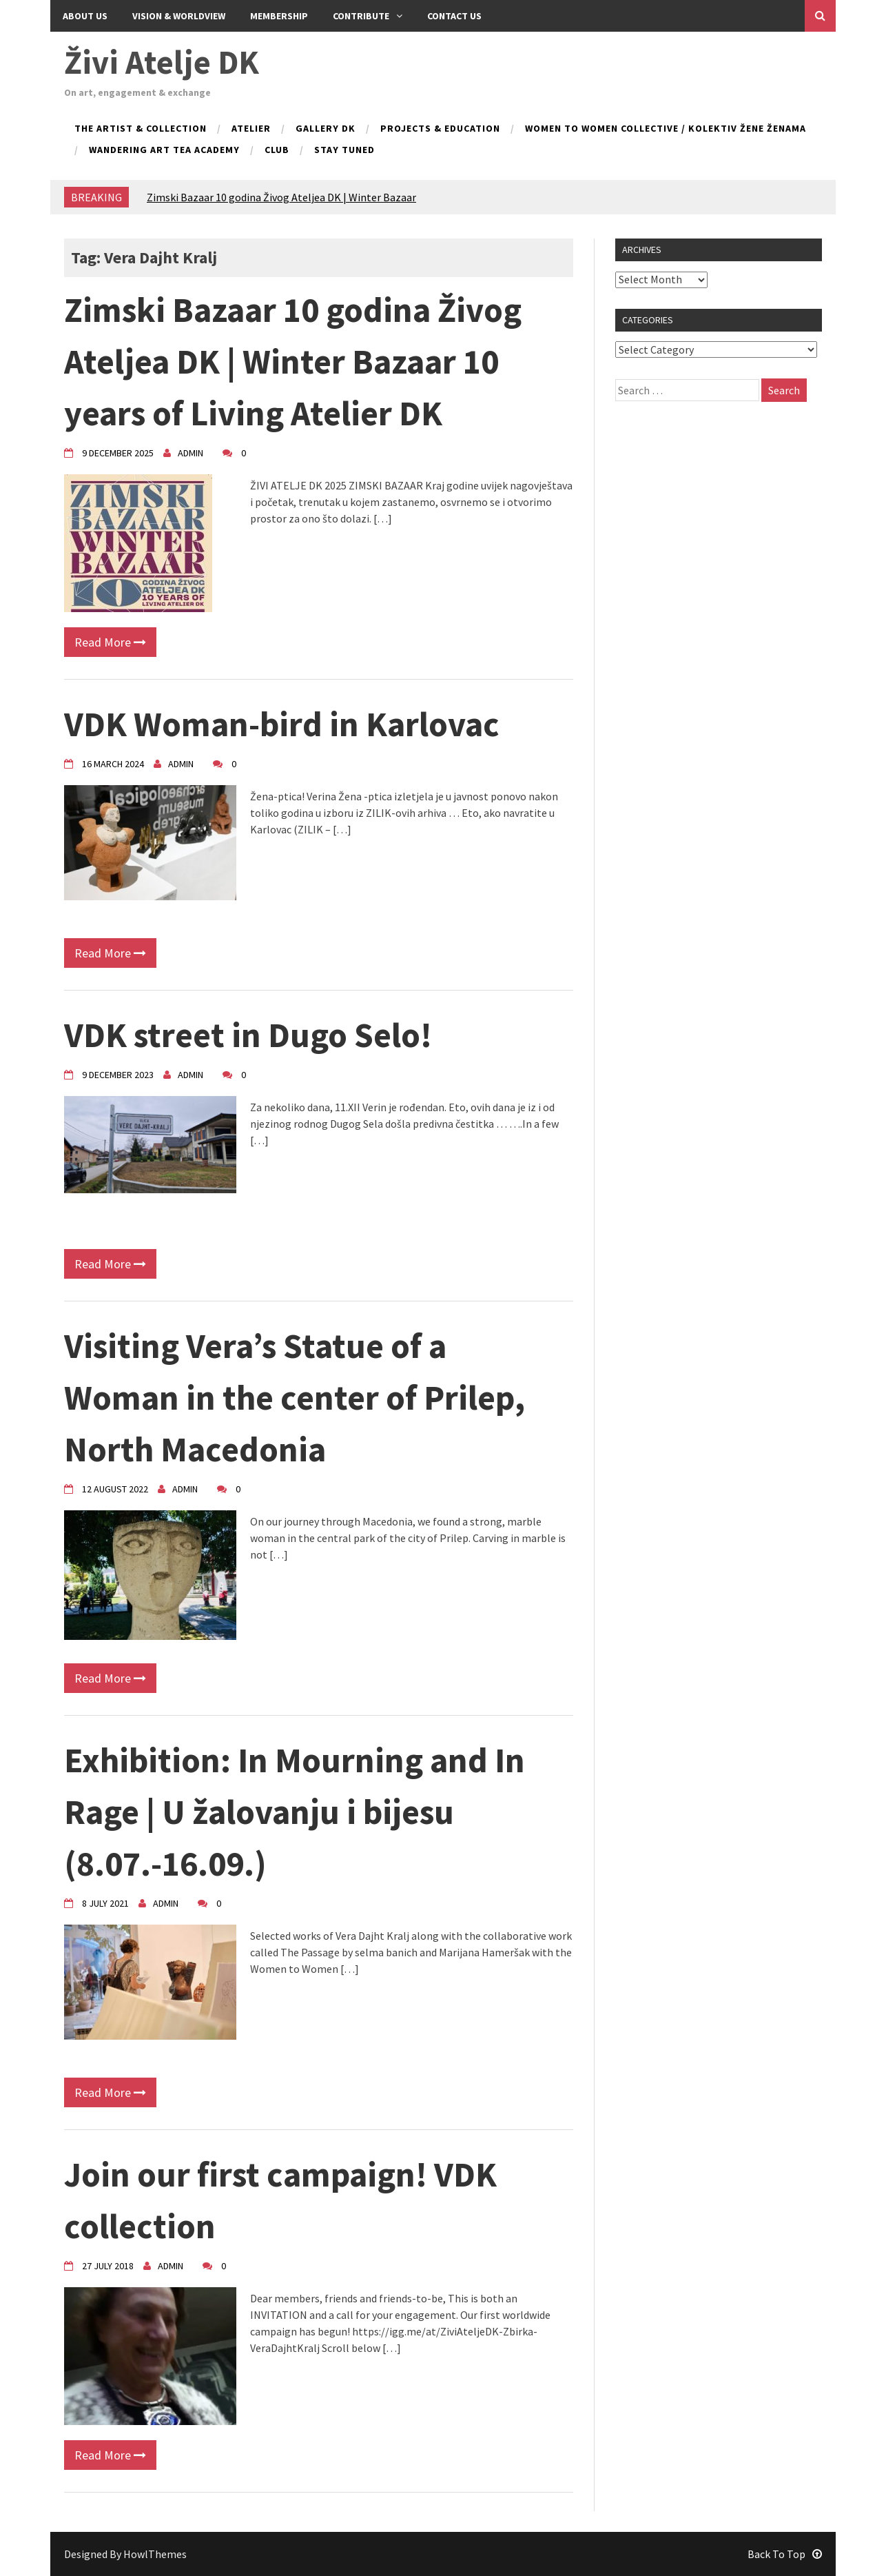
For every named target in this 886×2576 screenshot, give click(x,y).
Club (277, 150)
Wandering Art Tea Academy (164, 150)
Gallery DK (326, 128)
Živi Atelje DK (161, 62)
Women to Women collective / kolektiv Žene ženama (665, 128)
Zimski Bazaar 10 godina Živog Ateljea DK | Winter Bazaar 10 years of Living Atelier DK (293, 361)
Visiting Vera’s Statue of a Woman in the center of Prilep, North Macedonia (294, 1397)
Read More (110, 642)
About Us (85, 16)
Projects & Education (440, 128)
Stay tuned (344, 150)
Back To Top (785, 2554)
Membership (279, 16)
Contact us (454, 16)
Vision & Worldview (178, 16)
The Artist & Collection (140, 128)
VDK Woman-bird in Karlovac (281, 724)
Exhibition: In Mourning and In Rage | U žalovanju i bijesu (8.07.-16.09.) (294, 1811)
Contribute (367, 16)
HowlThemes (155, 2554)
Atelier (251, 128)
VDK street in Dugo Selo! (248, 1035)
